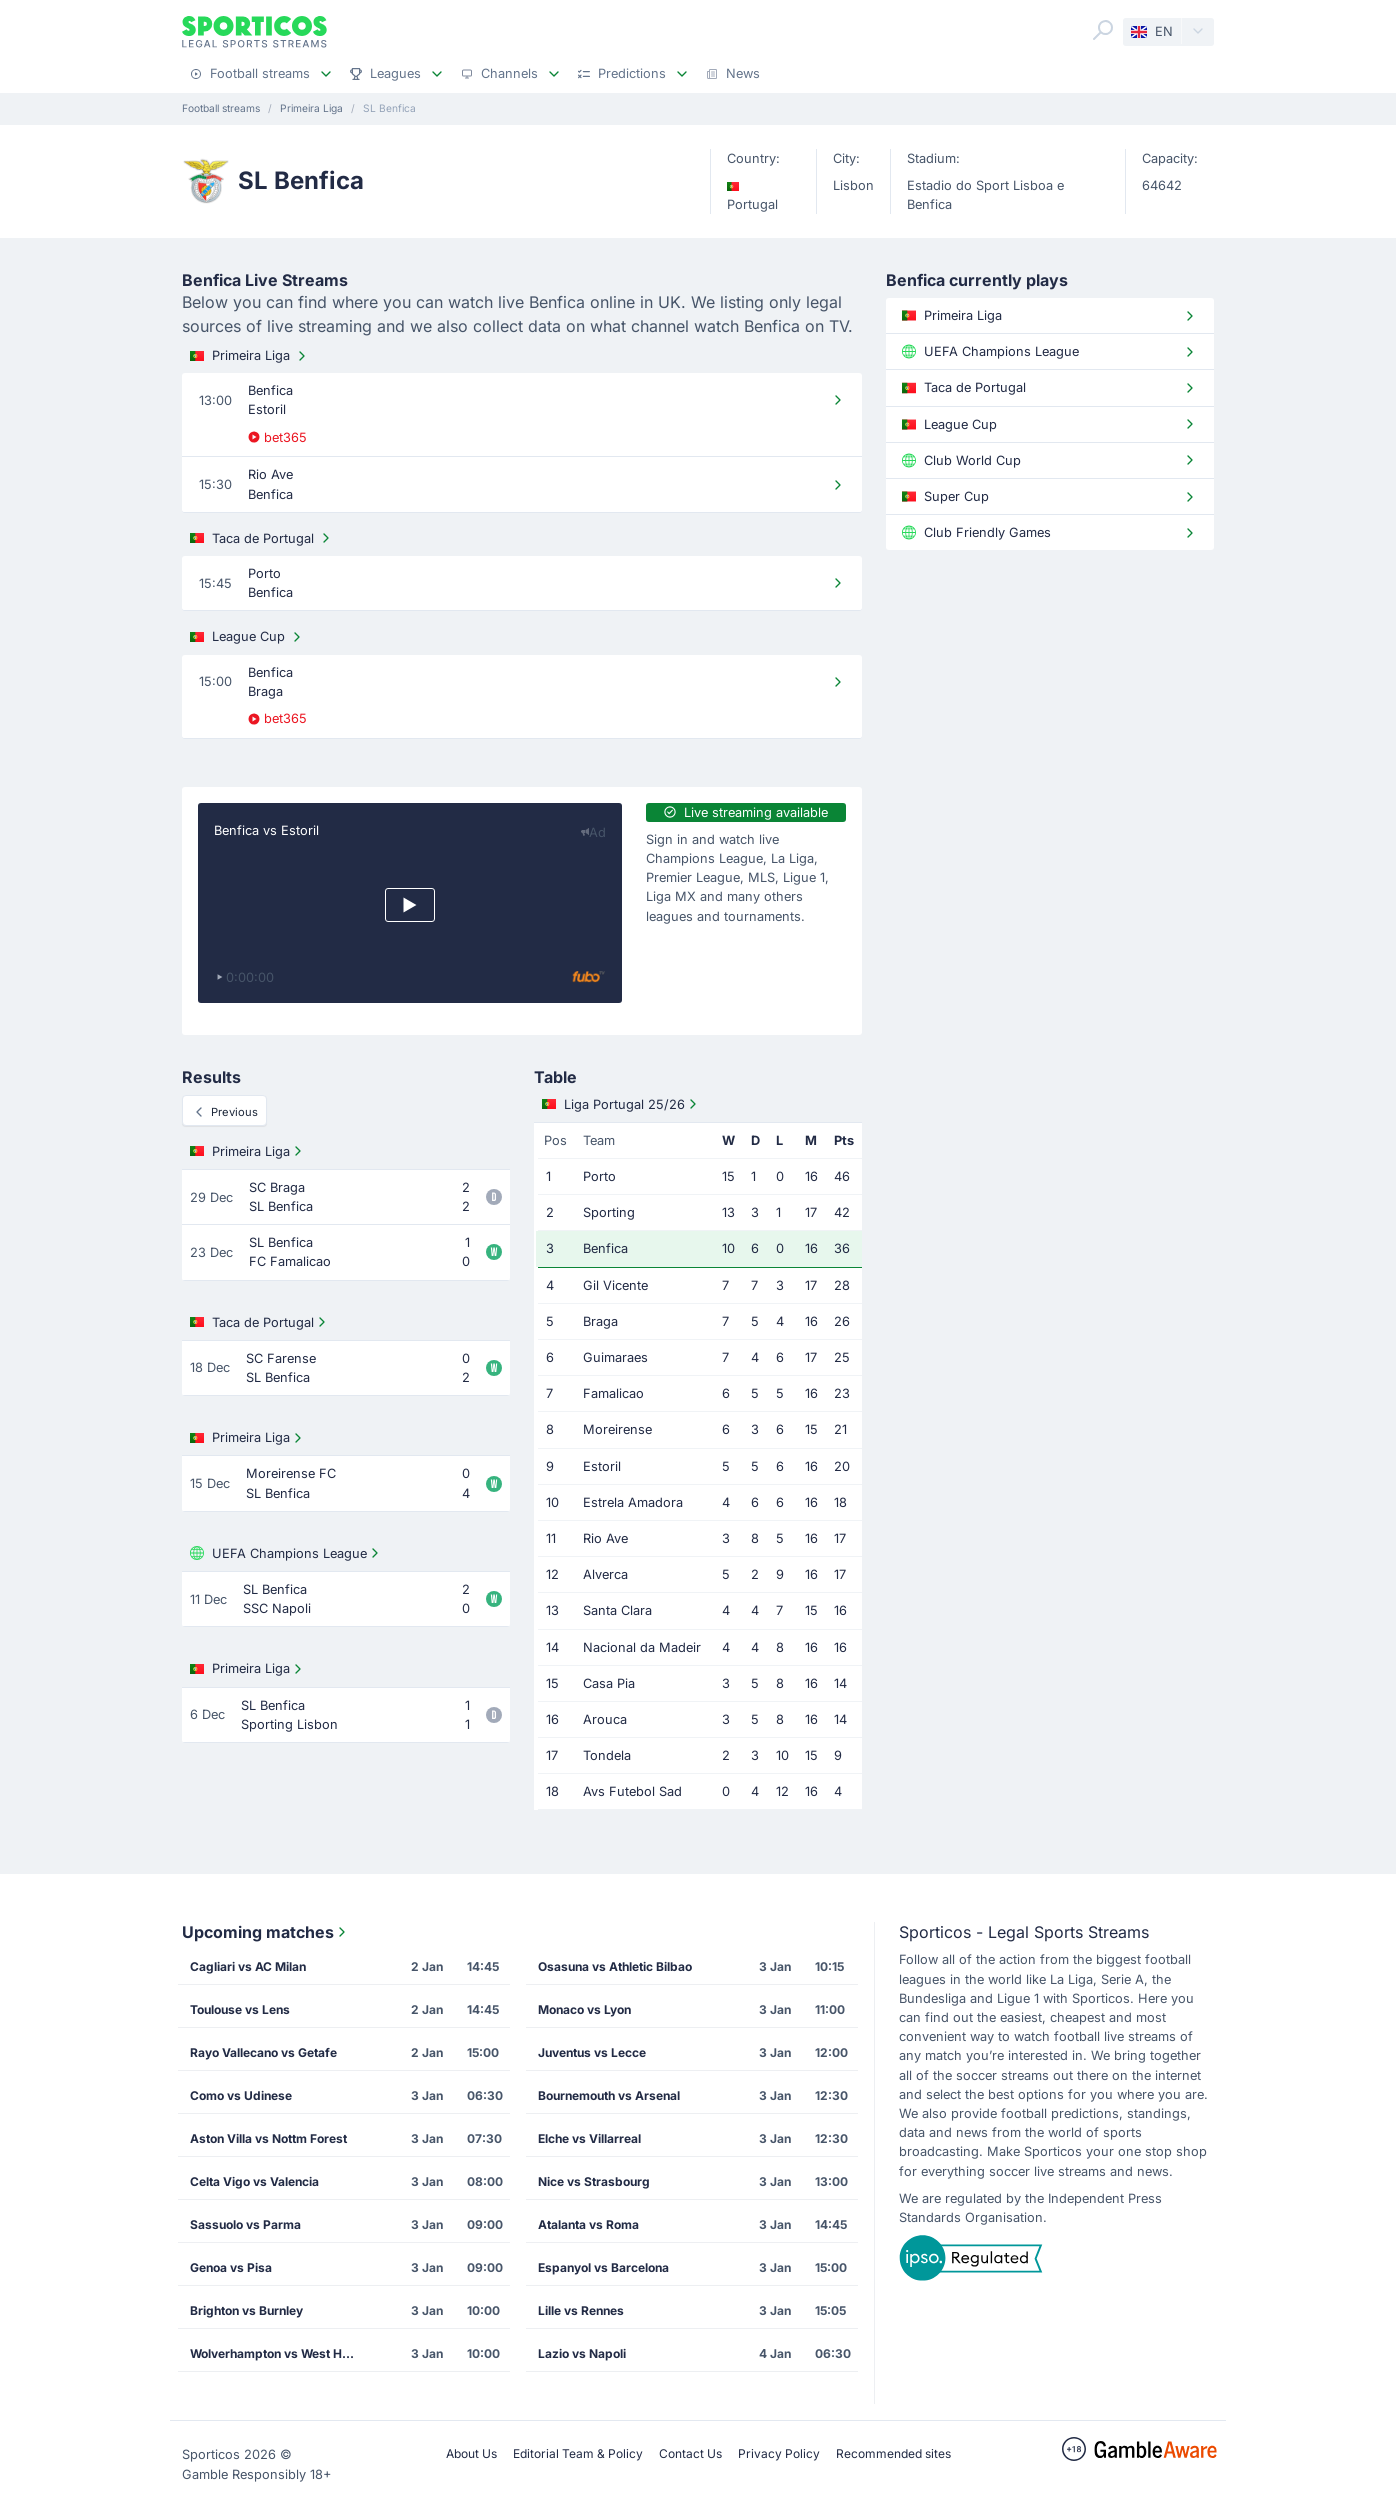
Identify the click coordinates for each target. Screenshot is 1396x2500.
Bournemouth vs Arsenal (609, 2095)
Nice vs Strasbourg (594, 2181)
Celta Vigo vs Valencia (254, 2181)
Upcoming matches (266, 1932)
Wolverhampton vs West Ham (275, 2353)
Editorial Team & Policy (578, 2453)
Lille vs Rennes (581, 2310)
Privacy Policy (779, 2453)
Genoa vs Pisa (231, 2267)
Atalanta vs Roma (588, 2224)
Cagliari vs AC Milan (248, 1966)
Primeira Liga (250, 356)
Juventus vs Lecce (592, 2052)
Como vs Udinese (241, 2095)
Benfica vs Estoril (266, 830)
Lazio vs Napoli (582, 2353)
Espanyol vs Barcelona (603, 2267)
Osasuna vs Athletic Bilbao (615, 1966)
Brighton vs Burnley (246, 2310)
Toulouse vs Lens (240, 2009)
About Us (471, 2453)
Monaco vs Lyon (584, 2009)
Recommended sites (893, 2453)
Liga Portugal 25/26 (621, 1104)
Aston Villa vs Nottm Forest (268, 2138)
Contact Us (690, 2453)
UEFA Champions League (286, 1553)
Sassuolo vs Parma (245, 2224)
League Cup (247, 637)
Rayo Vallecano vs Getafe (263, 2052)
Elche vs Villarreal (589, 2138)
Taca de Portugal (262, 538)
